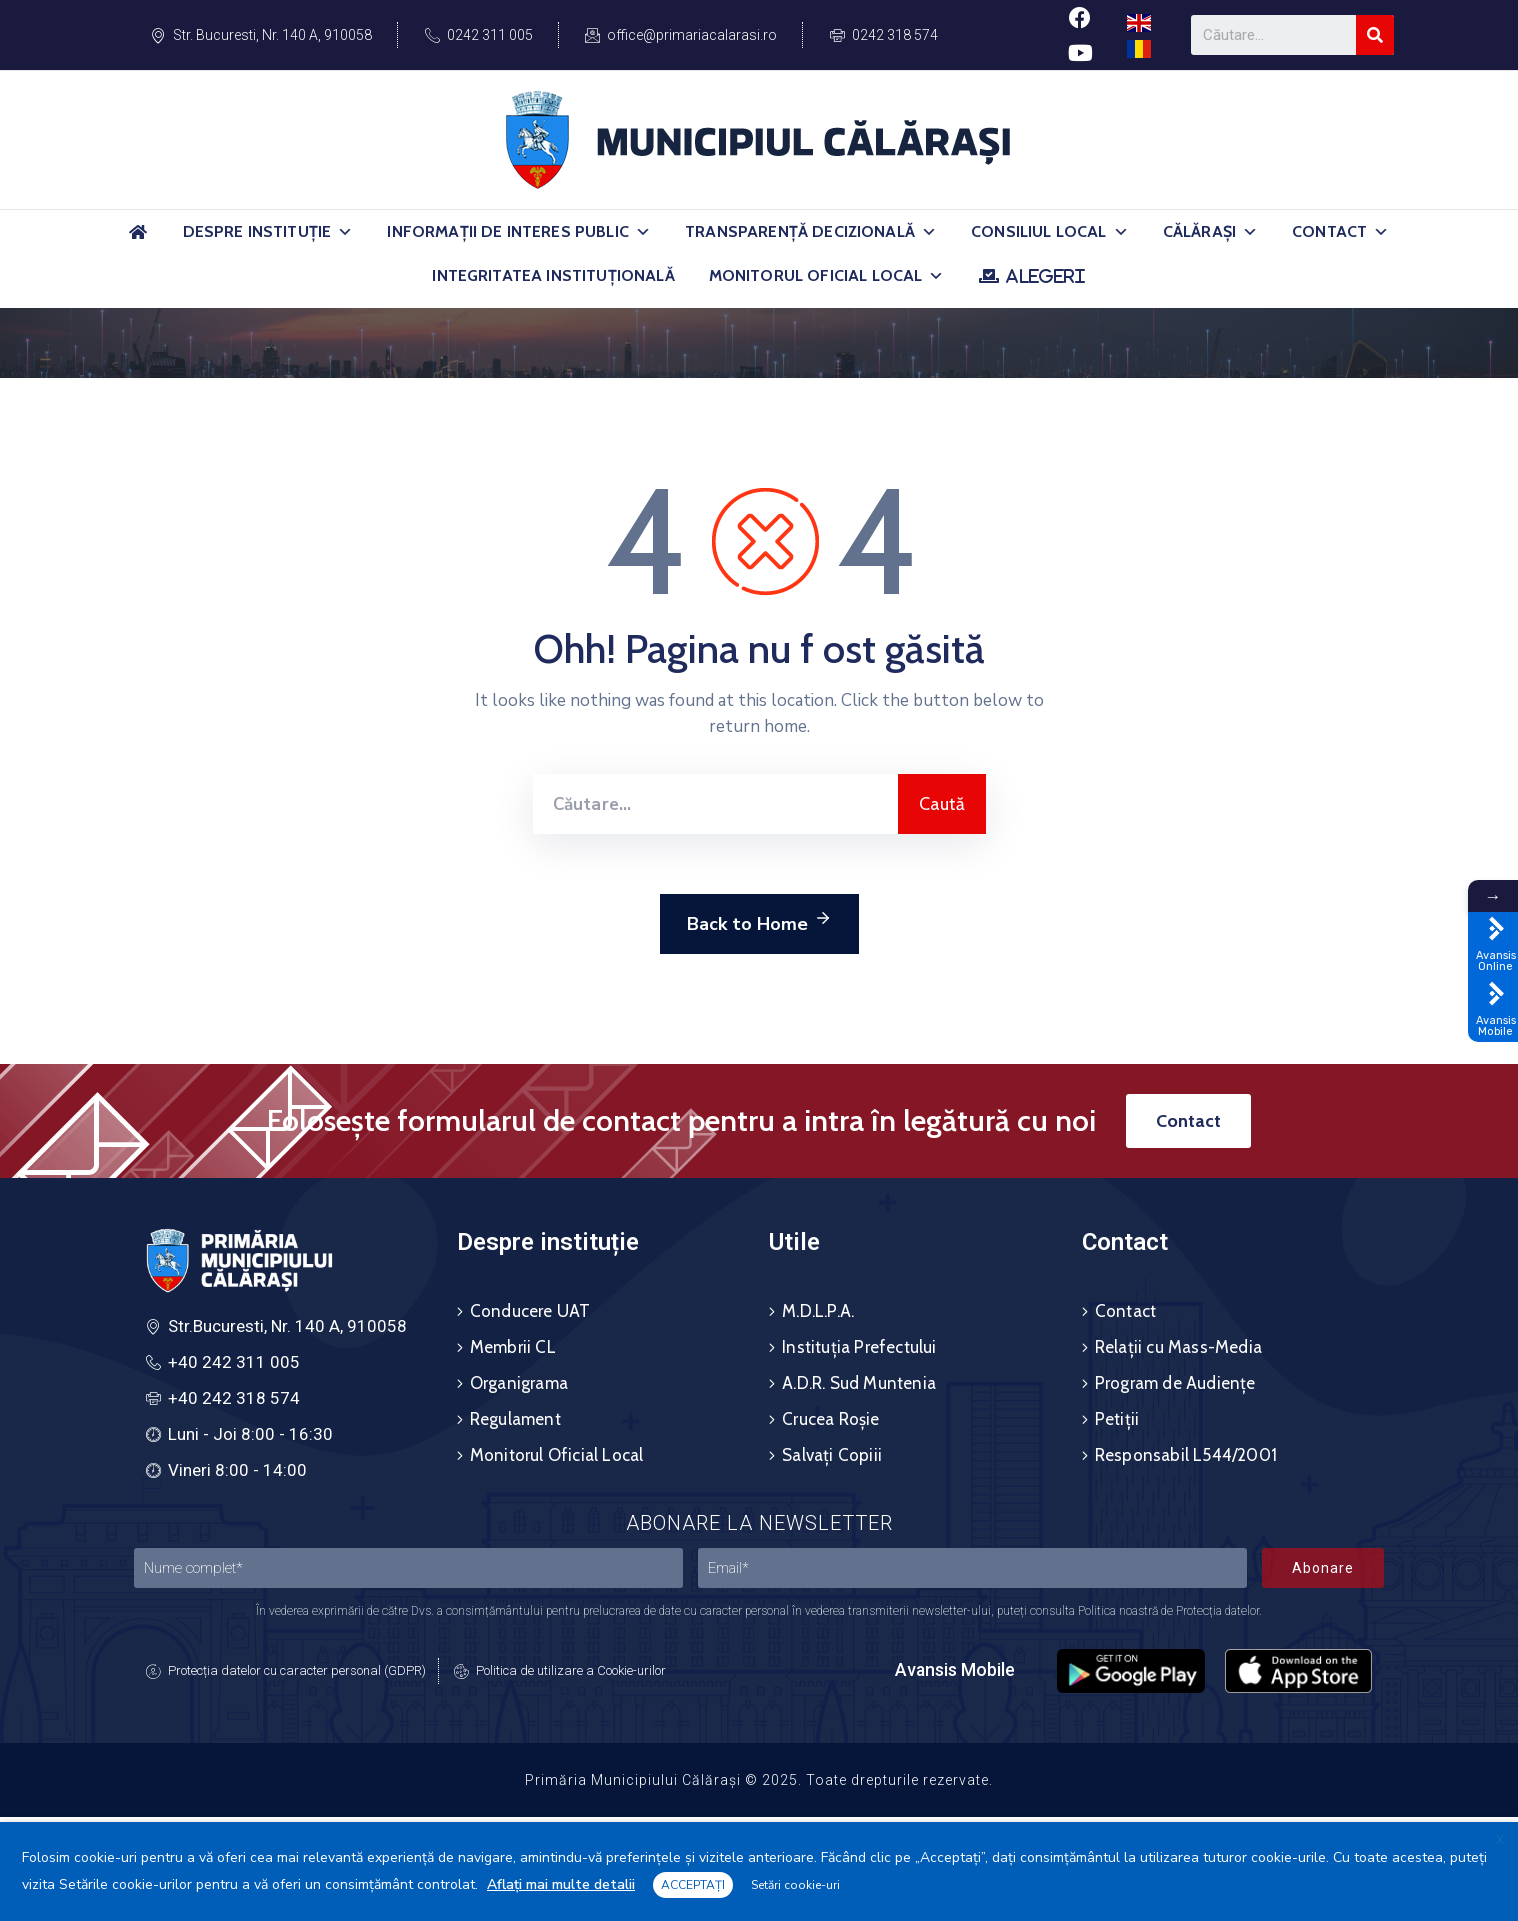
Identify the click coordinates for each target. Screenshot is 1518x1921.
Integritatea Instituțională (553, 275)
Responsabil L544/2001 (1186, 1455)
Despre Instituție (268, 232)
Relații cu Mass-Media (1178, 1347)
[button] (345, 232)
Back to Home (759, 921)
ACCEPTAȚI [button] (693, 1885)
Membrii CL (513, 1347)
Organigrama (519, 1383)
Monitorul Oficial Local (827, 276)
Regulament (515, 1419)
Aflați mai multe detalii (561, 1884)
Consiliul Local (1050, 232)
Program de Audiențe (1175, 1383)
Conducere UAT (530, 1311)
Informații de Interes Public (519, 232)
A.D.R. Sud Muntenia (859, 1383)
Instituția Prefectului (859, 1347)
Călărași (1210, 232)
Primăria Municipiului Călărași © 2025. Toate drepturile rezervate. (759, 1780)
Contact (1340, 232)
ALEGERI (1045, 276)
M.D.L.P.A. (818, 1311)
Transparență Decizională (811, 232)
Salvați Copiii (832, 1455)
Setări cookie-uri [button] (795, 1885)
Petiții (1117, 1419)
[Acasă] (139, 240)
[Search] (1375, 35)
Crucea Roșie (830, 1419)
